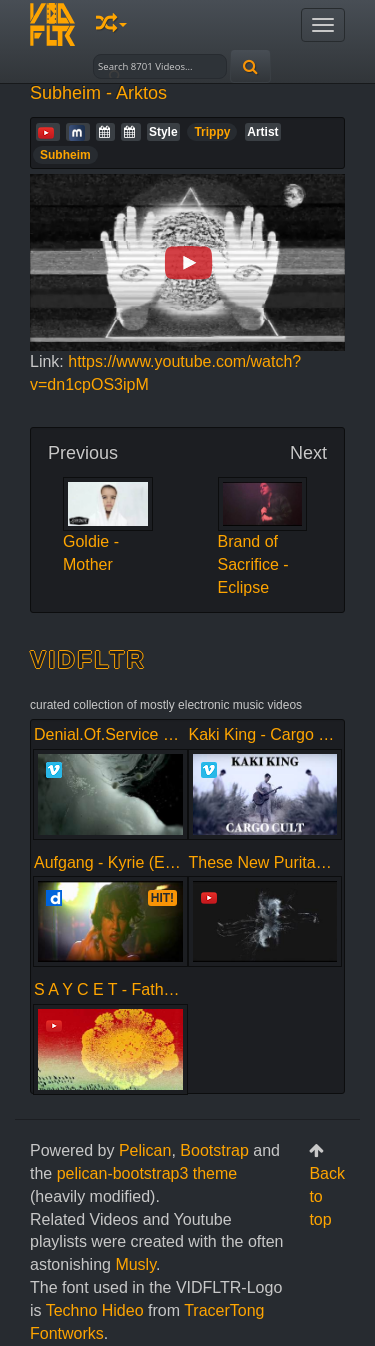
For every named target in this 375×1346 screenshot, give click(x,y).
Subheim (65, 155)
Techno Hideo (95, 1310)
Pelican (145, 1150)
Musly (135, 1264)
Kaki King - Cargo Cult (268, 734)
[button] (111, 24)
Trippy (212, 132)
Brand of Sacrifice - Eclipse (263, 545)
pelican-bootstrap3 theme (147, 1173)
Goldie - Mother (108, 533)
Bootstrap (214, 1150)
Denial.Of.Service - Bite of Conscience (170, 734)
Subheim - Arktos (98, 93)
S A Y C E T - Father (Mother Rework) (167, 989)
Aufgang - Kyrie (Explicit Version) (151, 862)
